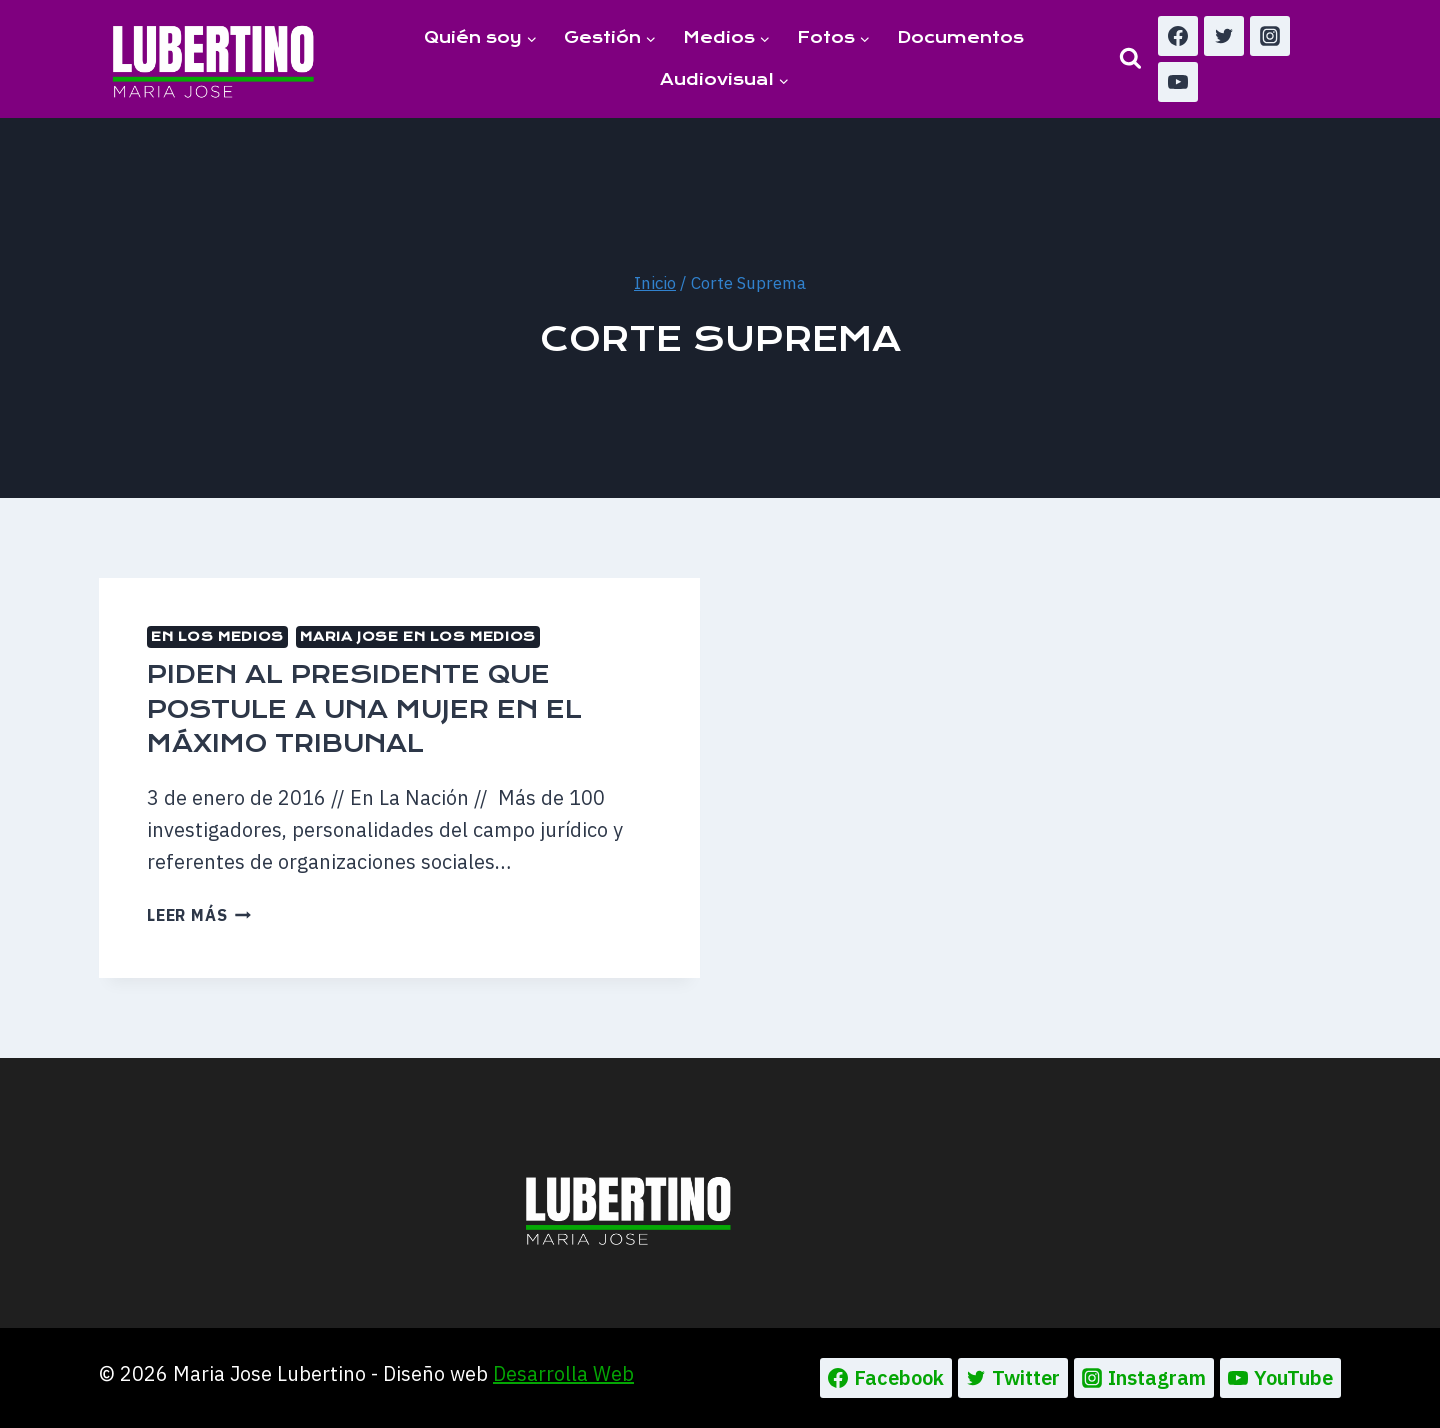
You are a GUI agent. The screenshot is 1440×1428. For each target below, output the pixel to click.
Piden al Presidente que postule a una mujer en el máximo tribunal (364, 709)
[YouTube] (1178, 82)
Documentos (960, 37)
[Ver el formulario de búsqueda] (1130, 58)
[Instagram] (1270, 36)
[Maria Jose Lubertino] (213, 58)
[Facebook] (1178, 36)
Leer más (199, 915)
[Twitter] (1224, 36)
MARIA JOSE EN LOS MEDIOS (417, 636)
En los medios (217, 636)
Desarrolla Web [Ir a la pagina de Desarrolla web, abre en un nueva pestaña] (563, 1373)
